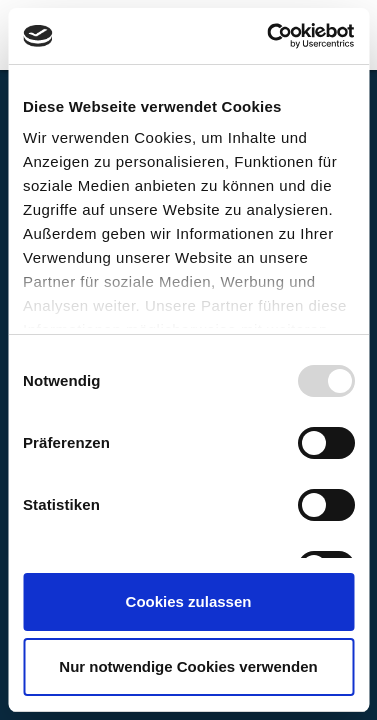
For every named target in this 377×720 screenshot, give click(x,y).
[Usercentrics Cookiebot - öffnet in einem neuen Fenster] (269, 36)
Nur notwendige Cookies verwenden (188, 666)
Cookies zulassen (189, 601)
